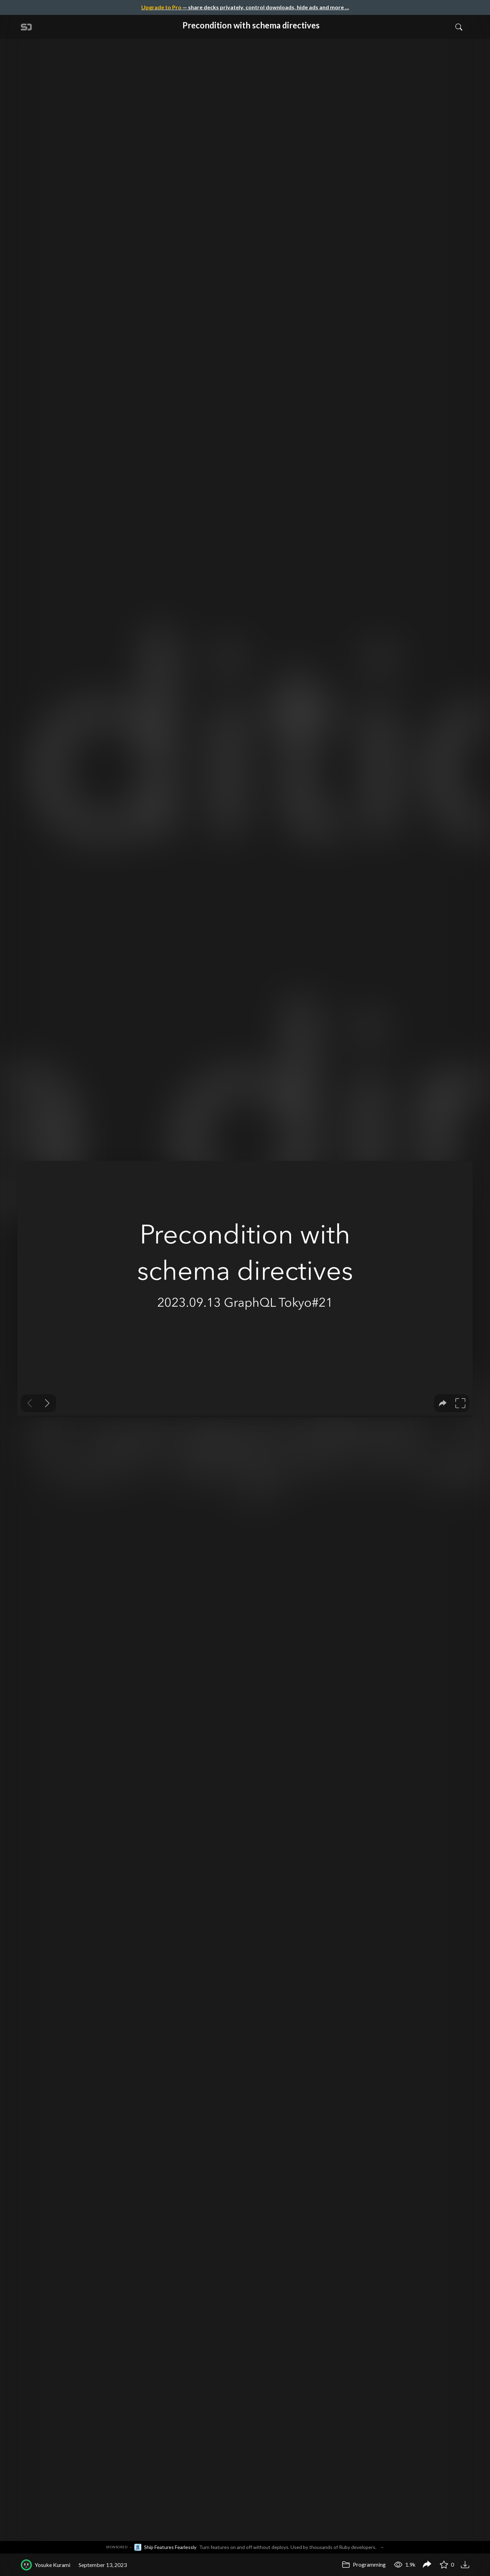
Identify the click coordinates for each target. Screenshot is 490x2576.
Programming (364, 2564)
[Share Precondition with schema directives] (427, 2565)
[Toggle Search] (459, 26)
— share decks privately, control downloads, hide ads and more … (245, 7)
